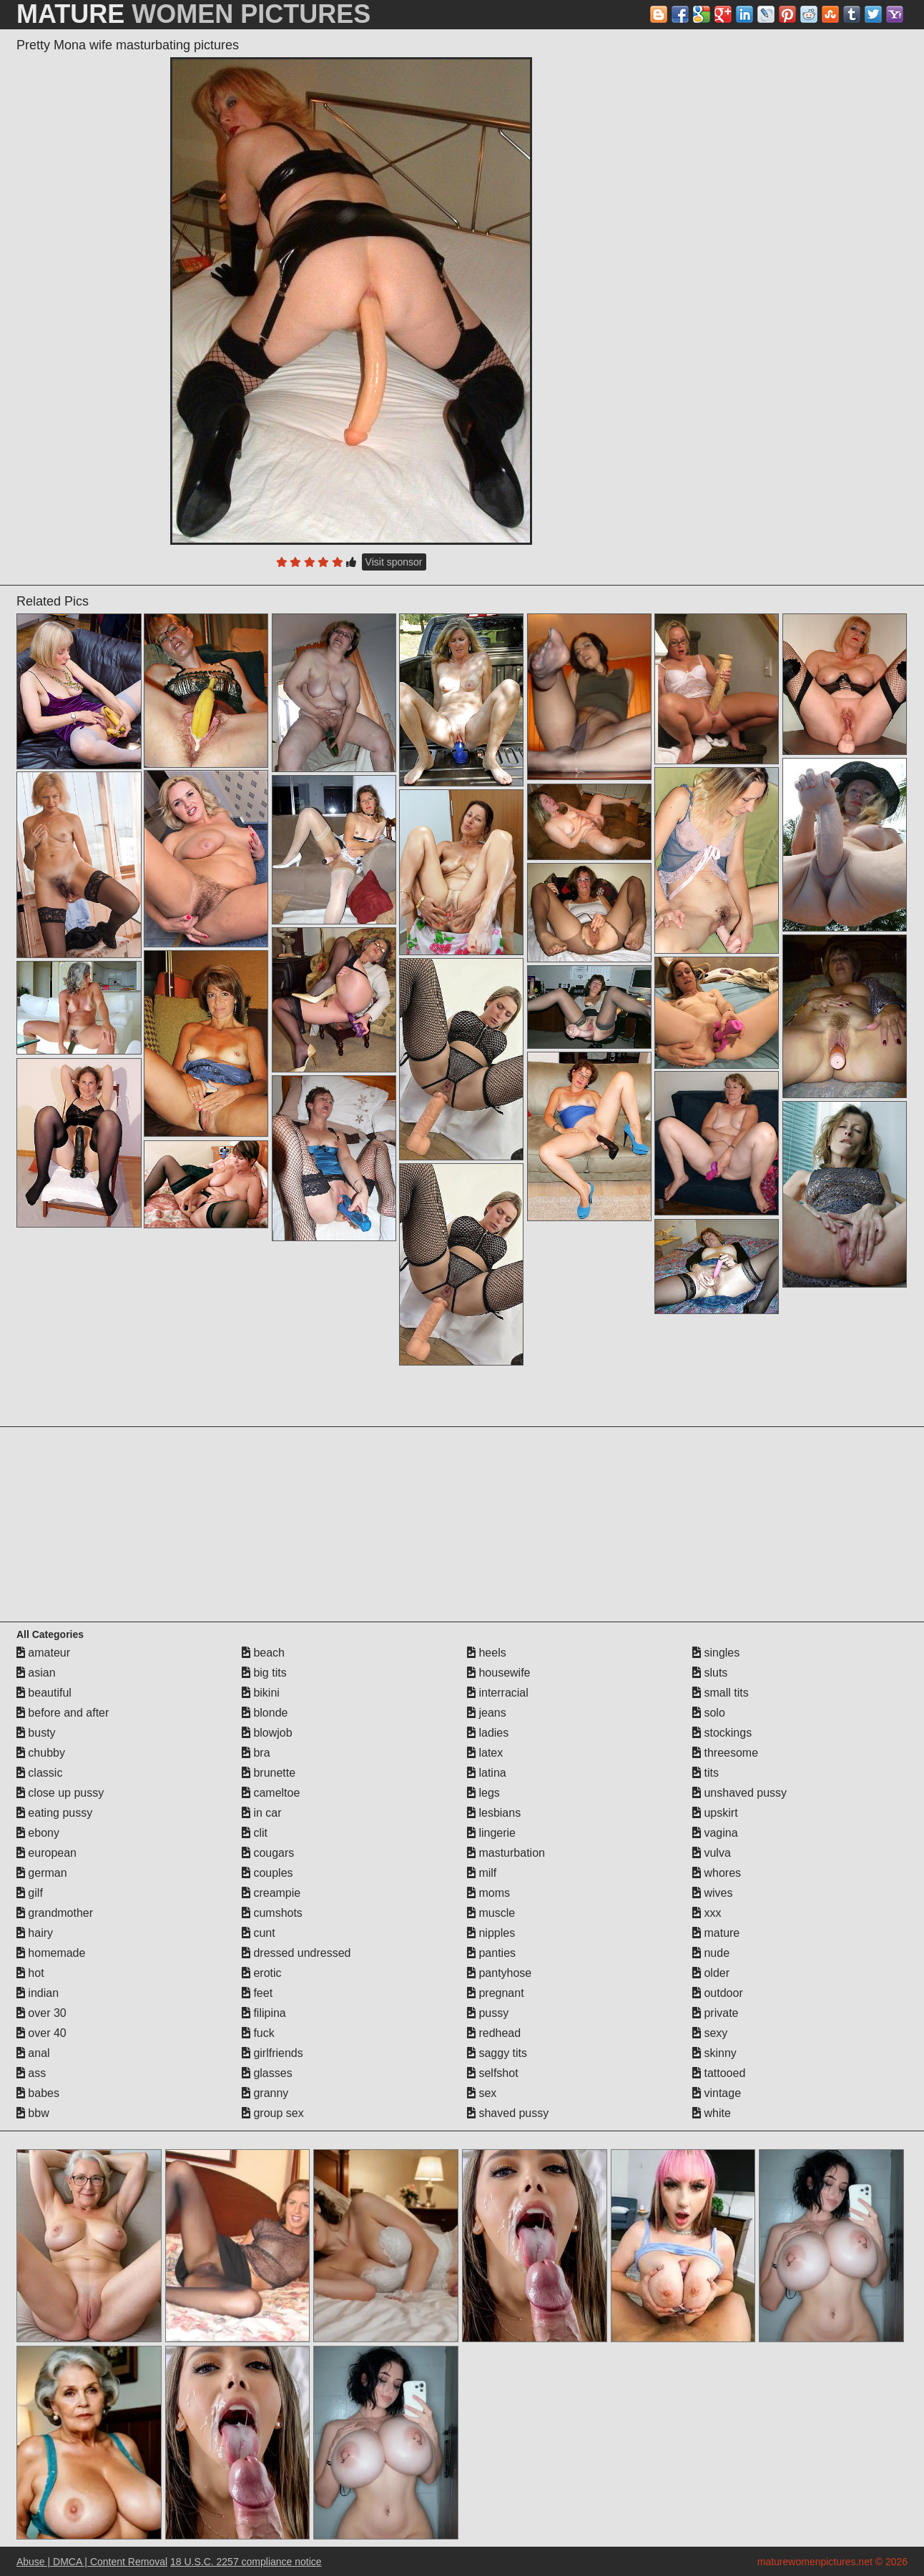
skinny (714, 2053)
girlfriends (272, 2053)
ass (31, 2073)
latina (486, 1773)
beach (263, 1653)
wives (712, 1893)
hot (30, 1973)
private (715, 2013)
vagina (715, 1833)
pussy (487, 2013)
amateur (43, 1653)
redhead (494, 2033)
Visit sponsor (394, 562)
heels (486, 1653)
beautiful (44, 1693)
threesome (725, 1753)
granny (265, 2093)
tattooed (718, 2073)
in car (262, 1813)
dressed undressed (296, 1953)
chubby (40, 1753)
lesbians (494, 1813)
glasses (267, 2073)
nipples (491, 1933)
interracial (498, 1693)
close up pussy (60, 1793)
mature (715, 1933)
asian (36, 1673)
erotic (262, 1973)
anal (33, 2053)
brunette (268, 1773)
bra (256, 1753)
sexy (709, 2033)
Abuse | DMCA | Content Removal (91, 2561)
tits (705, 1773)
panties (491, 1953)
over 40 (41, 2033)
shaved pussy (508, 2113)
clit (254, 1833)
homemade (51, 1953)
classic (39, 1773)
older (710, 1973)
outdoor (717, 1993)
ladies (487, 1733)
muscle (491, 1913)
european (46, 1853)
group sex (273, 2113)
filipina (264, 2013)
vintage (716, 2093)
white (711, 2113)
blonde (265, 1713)
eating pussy (54, 1813)
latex (485, 1753)
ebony (37, 1833)
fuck (258, 2033)
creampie (271, 1893)
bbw (32, 2113)
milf (481, 1873)
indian (37, 1993)
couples (267, 1873)
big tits (264, 1673)
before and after (62, 1713)
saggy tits (497, 2053)
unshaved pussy (739, 1793)
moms (488, 1893)
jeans (486, 1713)
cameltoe (271, 1793)
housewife (499, 1673)
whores (716, 1873)
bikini (261, 1693)
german (41, 1873)
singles (715, 1653)
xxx (706, 1913)
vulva (711, 1853)
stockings (722, 1733)
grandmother (54, 1913)
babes (37, 2093)
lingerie (491, 1833)
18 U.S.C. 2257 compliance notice (246, 2561)
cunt (258, 1933)
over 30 (41, 2013)
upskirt (715, 1813)
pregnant (495, 1993)
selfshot (492, 2073)
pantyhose (499, 1973)
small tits (720, 1693)
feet (257, 1993)
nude (710, 1953)
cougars (268, 1853)
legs (483, 1793)
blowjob (267, 1733)
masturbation (506, 1853)
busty (36, 1733)
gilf (29, 1893)
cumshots (272, 1913)
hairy (34, 1933)
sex (481, 2093)
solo (708, 1713)
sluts (709, 1673)
